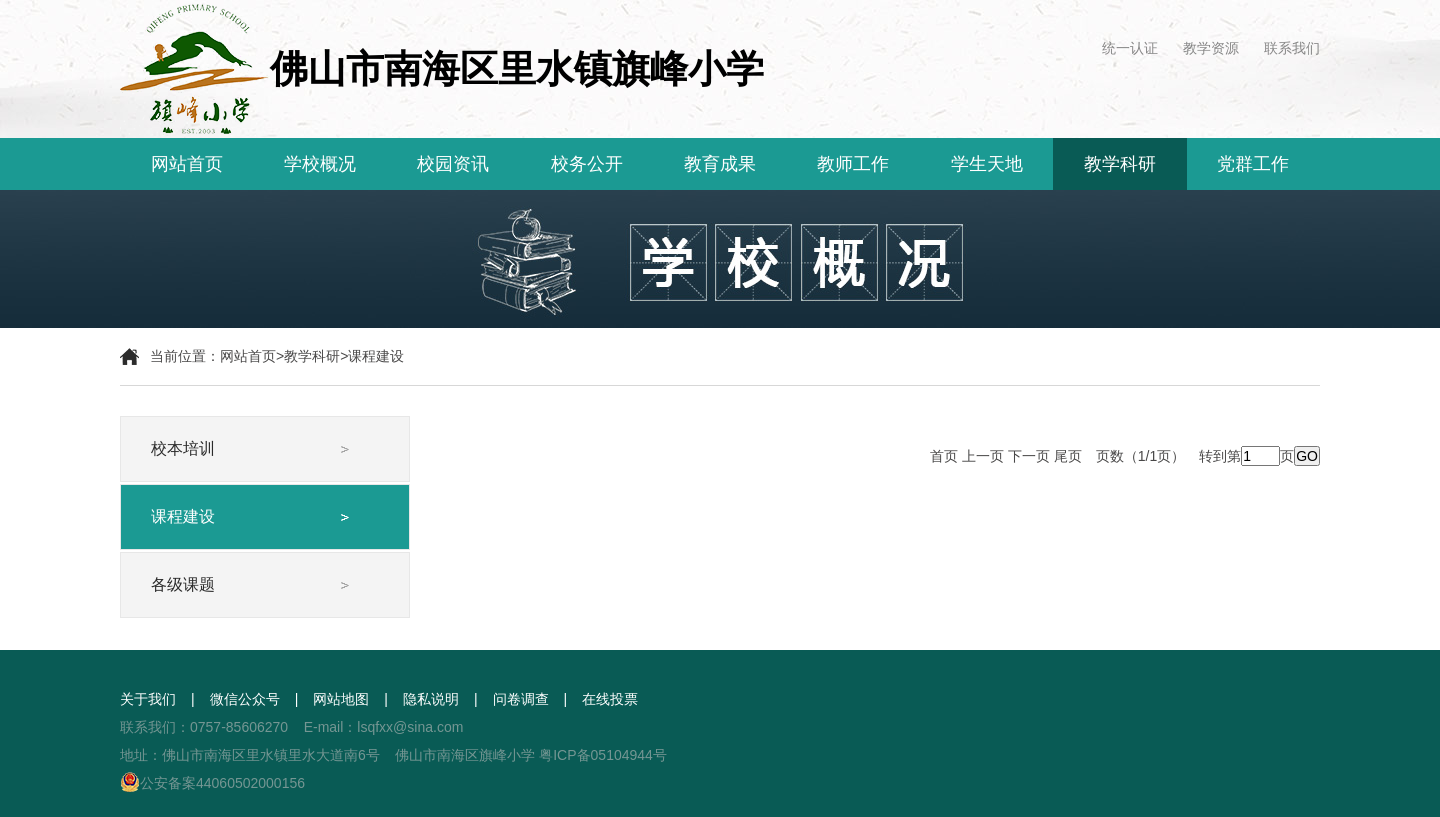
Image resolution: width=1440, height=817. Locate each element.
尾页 (1068, 456)
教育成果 (720, 164)
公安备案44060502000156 (212, 783)
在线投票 (610, 699)
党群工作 (1253, 164)
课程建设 (376, 356)
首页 (944, 456)
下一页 (1029, 456)
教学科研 (1120, 164)
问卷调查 (521, 699)
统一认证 (1130, 48)
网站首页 (187, 164)
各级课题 (183, 584)
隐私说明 (431, 699)
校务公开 (587, 164)
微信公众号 (245, 699)
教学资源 (1211, 48)
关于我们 (148, 699)
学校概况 (320, 164)
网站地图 (341, 699)
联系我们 (1292, 48)
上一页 (983, 456)
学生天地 (987, 164)
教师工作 (853, 164)
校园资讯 (453, 164)
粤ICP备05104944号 (603, 755)
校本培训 (183, 448)
